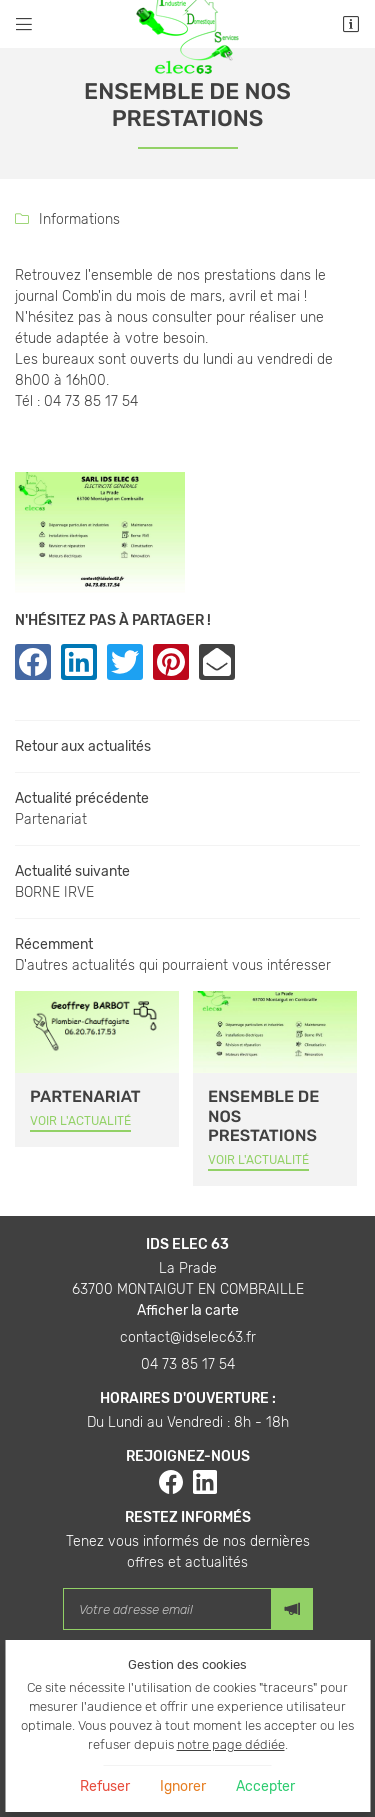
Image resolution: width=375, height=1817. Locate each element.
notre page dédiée (231, 1744)
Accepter (265, 1786)
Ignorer (183, 1786)
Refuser (105, 1786)
